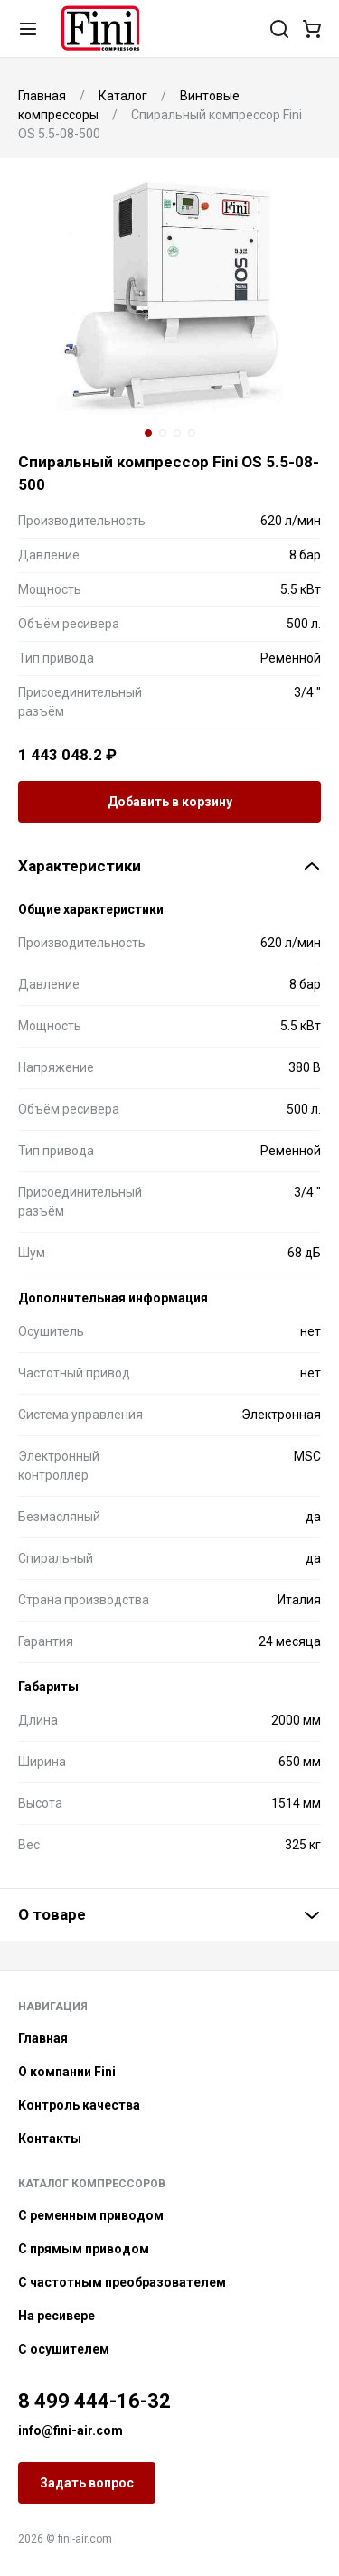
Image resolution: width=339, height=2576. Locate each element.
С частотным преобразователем (122, 2282)
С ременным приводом (91, 2215)
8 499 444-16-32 (94, 2401)
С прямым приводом (83, 2249)
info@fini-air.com (70, 2430)
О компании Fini (67, 2071)
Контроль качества (79, 2105)
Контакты (49, 2138)
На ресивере (56, 2315)
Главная (43, 2038)
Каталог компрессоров (91, 2183)
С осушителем (63, 2349)
